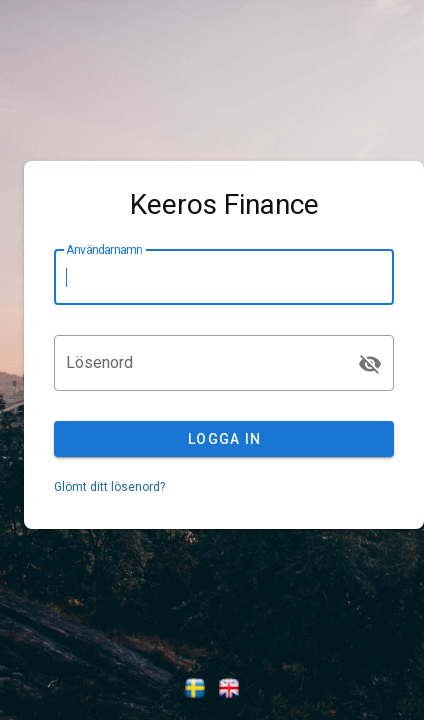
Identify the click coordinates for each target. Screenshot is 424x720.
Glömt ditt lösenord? (109, 487)
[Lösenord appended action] (370, 364)
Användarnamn (104, 250)
